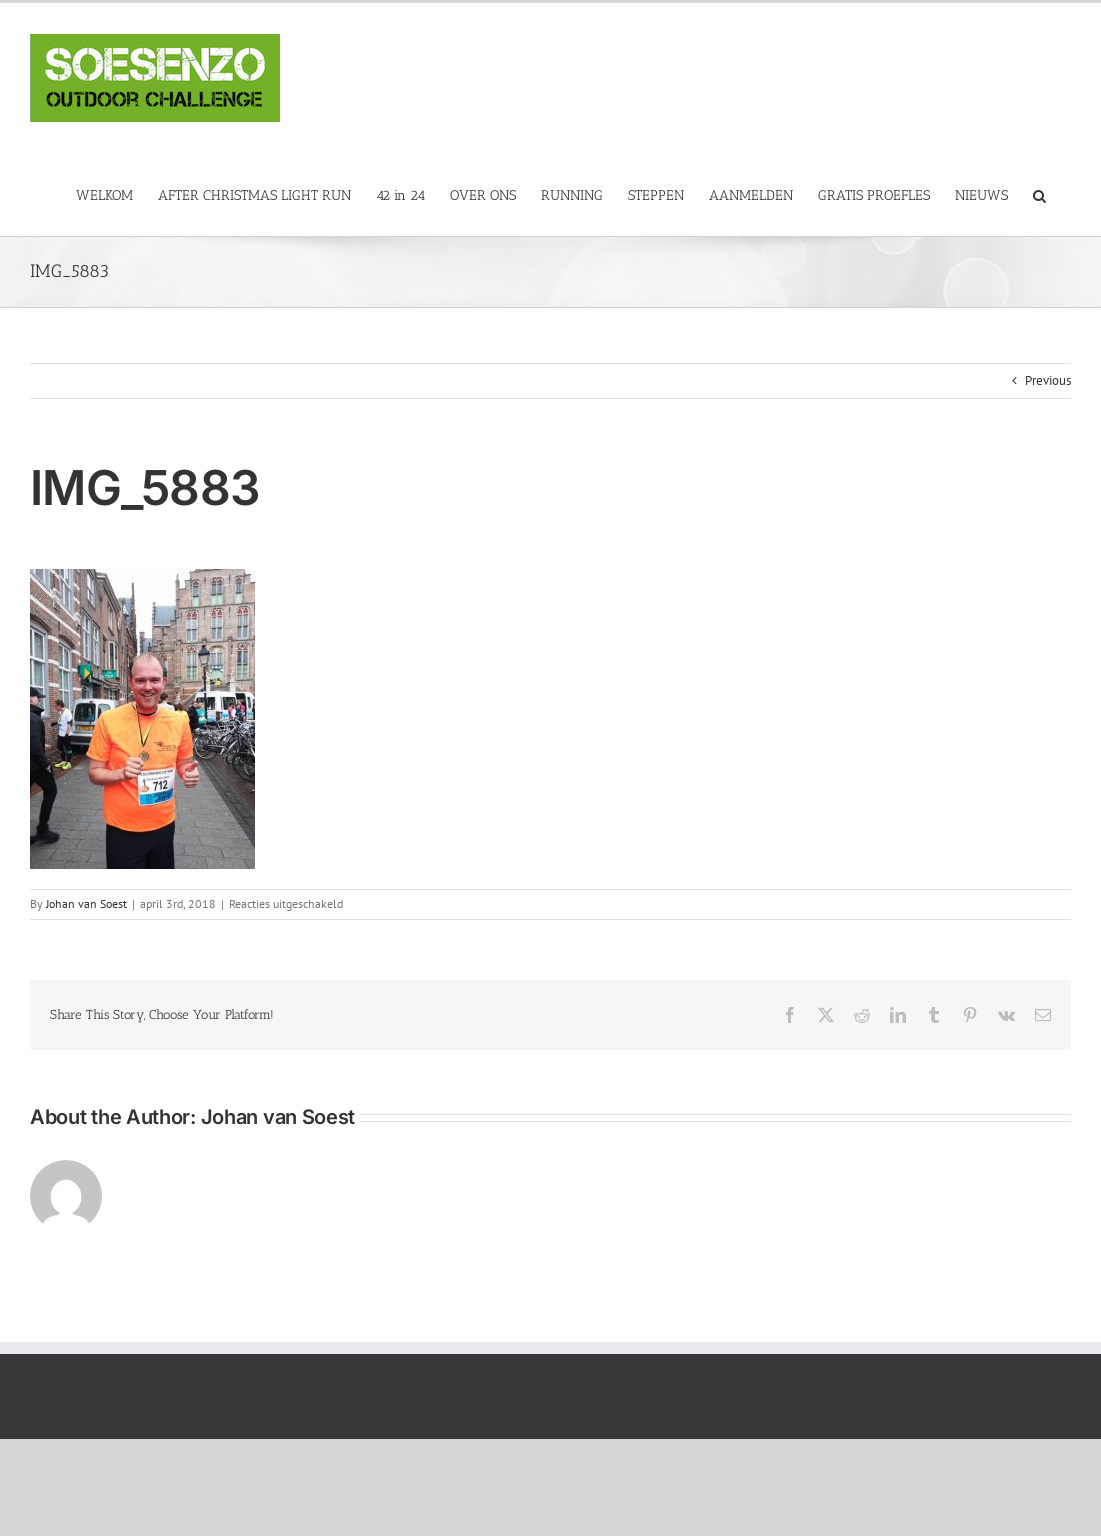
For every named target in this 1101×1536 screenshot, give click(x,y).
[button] (1039, 194)
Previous (1048, 380)
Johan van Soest (86, 903)
